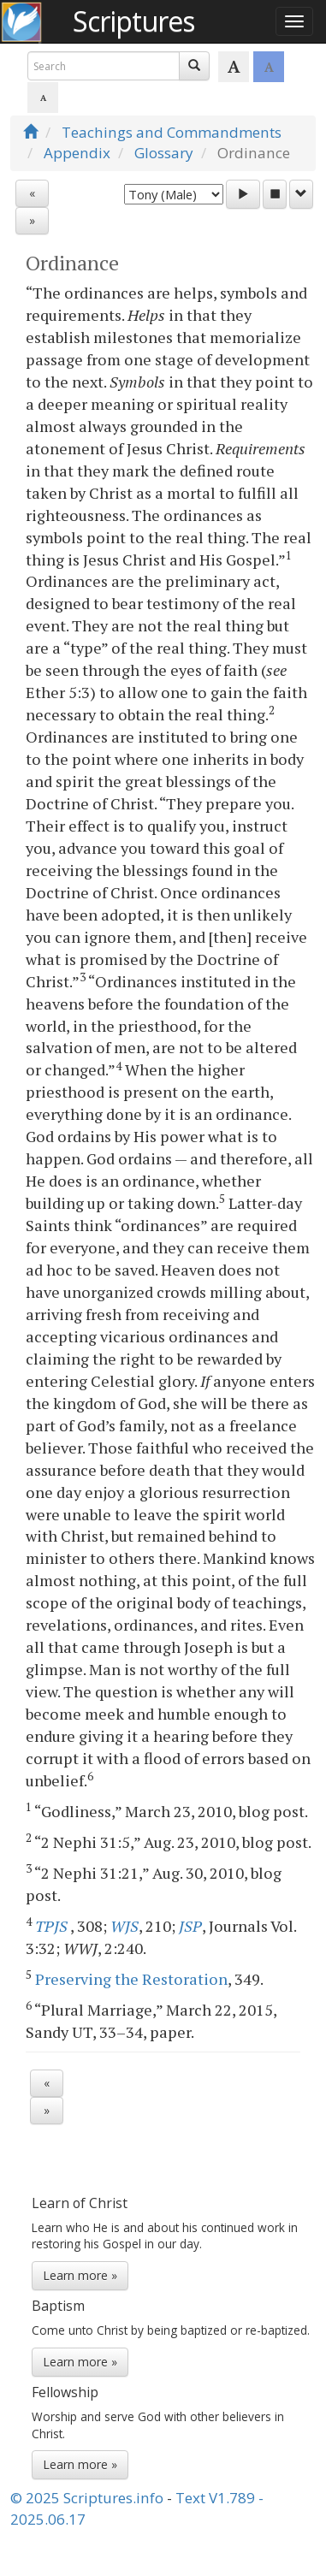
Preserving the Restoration (131, 1979)
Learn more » (80, 2275)
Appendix (77, 153)
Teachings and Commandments (172, 132)
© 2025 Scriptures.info (86, 2498)
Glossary (163, 153)
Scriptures (133, 21)
